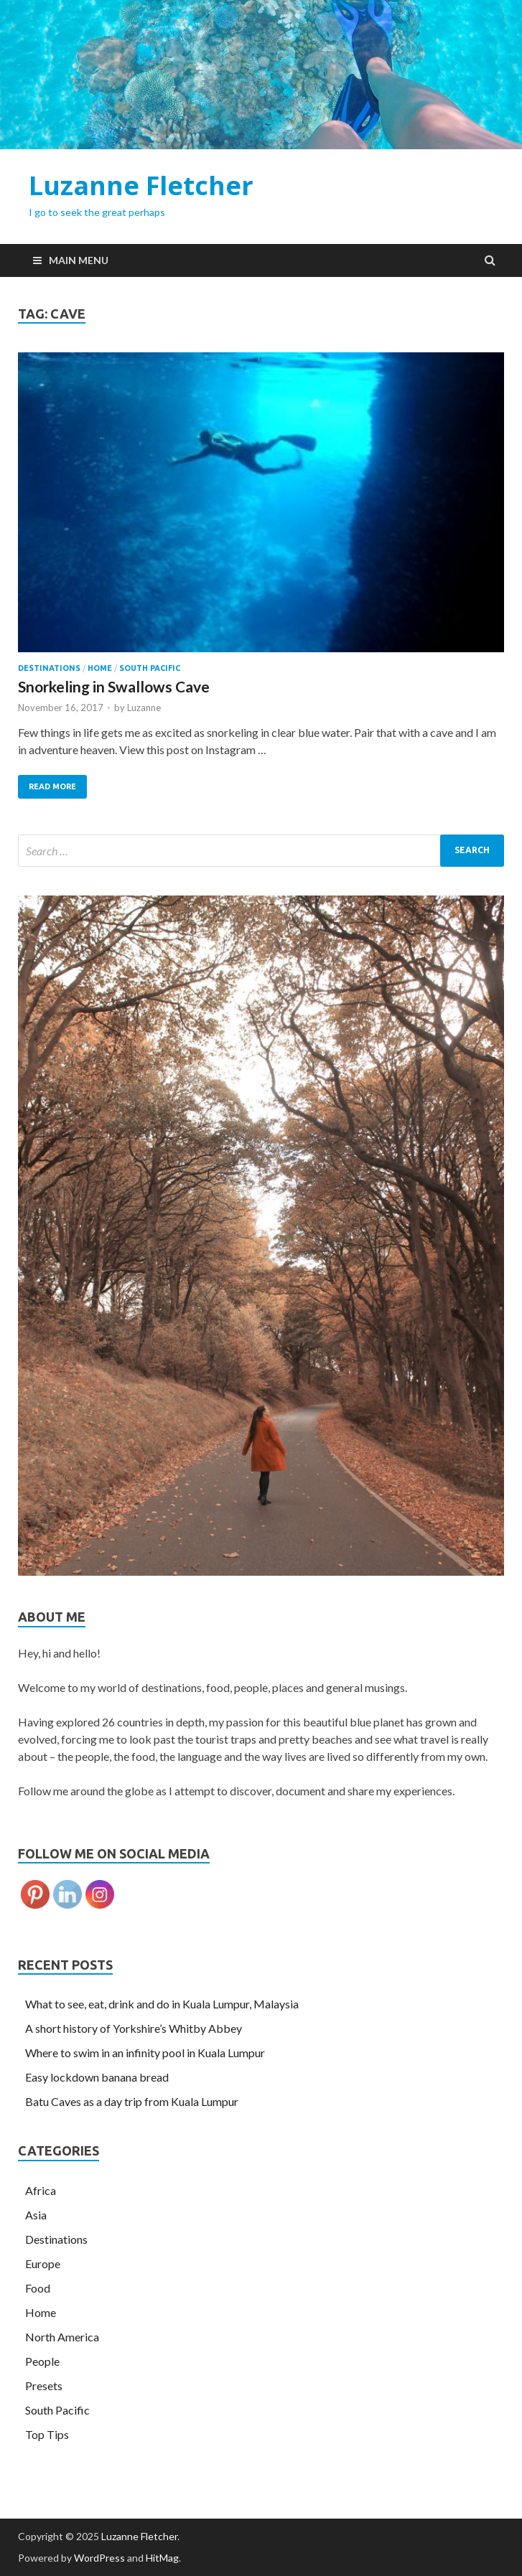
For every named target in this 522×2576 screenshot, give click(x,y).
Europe (42, 2263)
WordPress (99, 2558)
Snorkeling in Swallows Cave (114, 686)
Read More (52, 786)
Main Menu (78, 260)
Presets (43, 2385)
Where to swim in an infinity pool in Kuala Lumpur (145, 2052)
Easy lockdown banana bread (97, 2077)
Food (37, 2288)
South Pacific (149, 668)
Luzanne (144, 707)
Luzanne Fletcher (141, 185)
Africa (40, 2190)
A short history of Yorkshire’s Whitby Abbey (133, 2028)
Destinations (49, 668)
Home (100, 668)
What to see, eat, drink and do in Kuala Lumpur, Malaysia (162, 2004)
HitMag (162, 2558)
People (42, 2361)
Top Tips (47, 2434)
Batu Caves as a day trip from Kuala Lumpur (131, 2101)
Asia (36, 2215)
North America (62, 2337)
